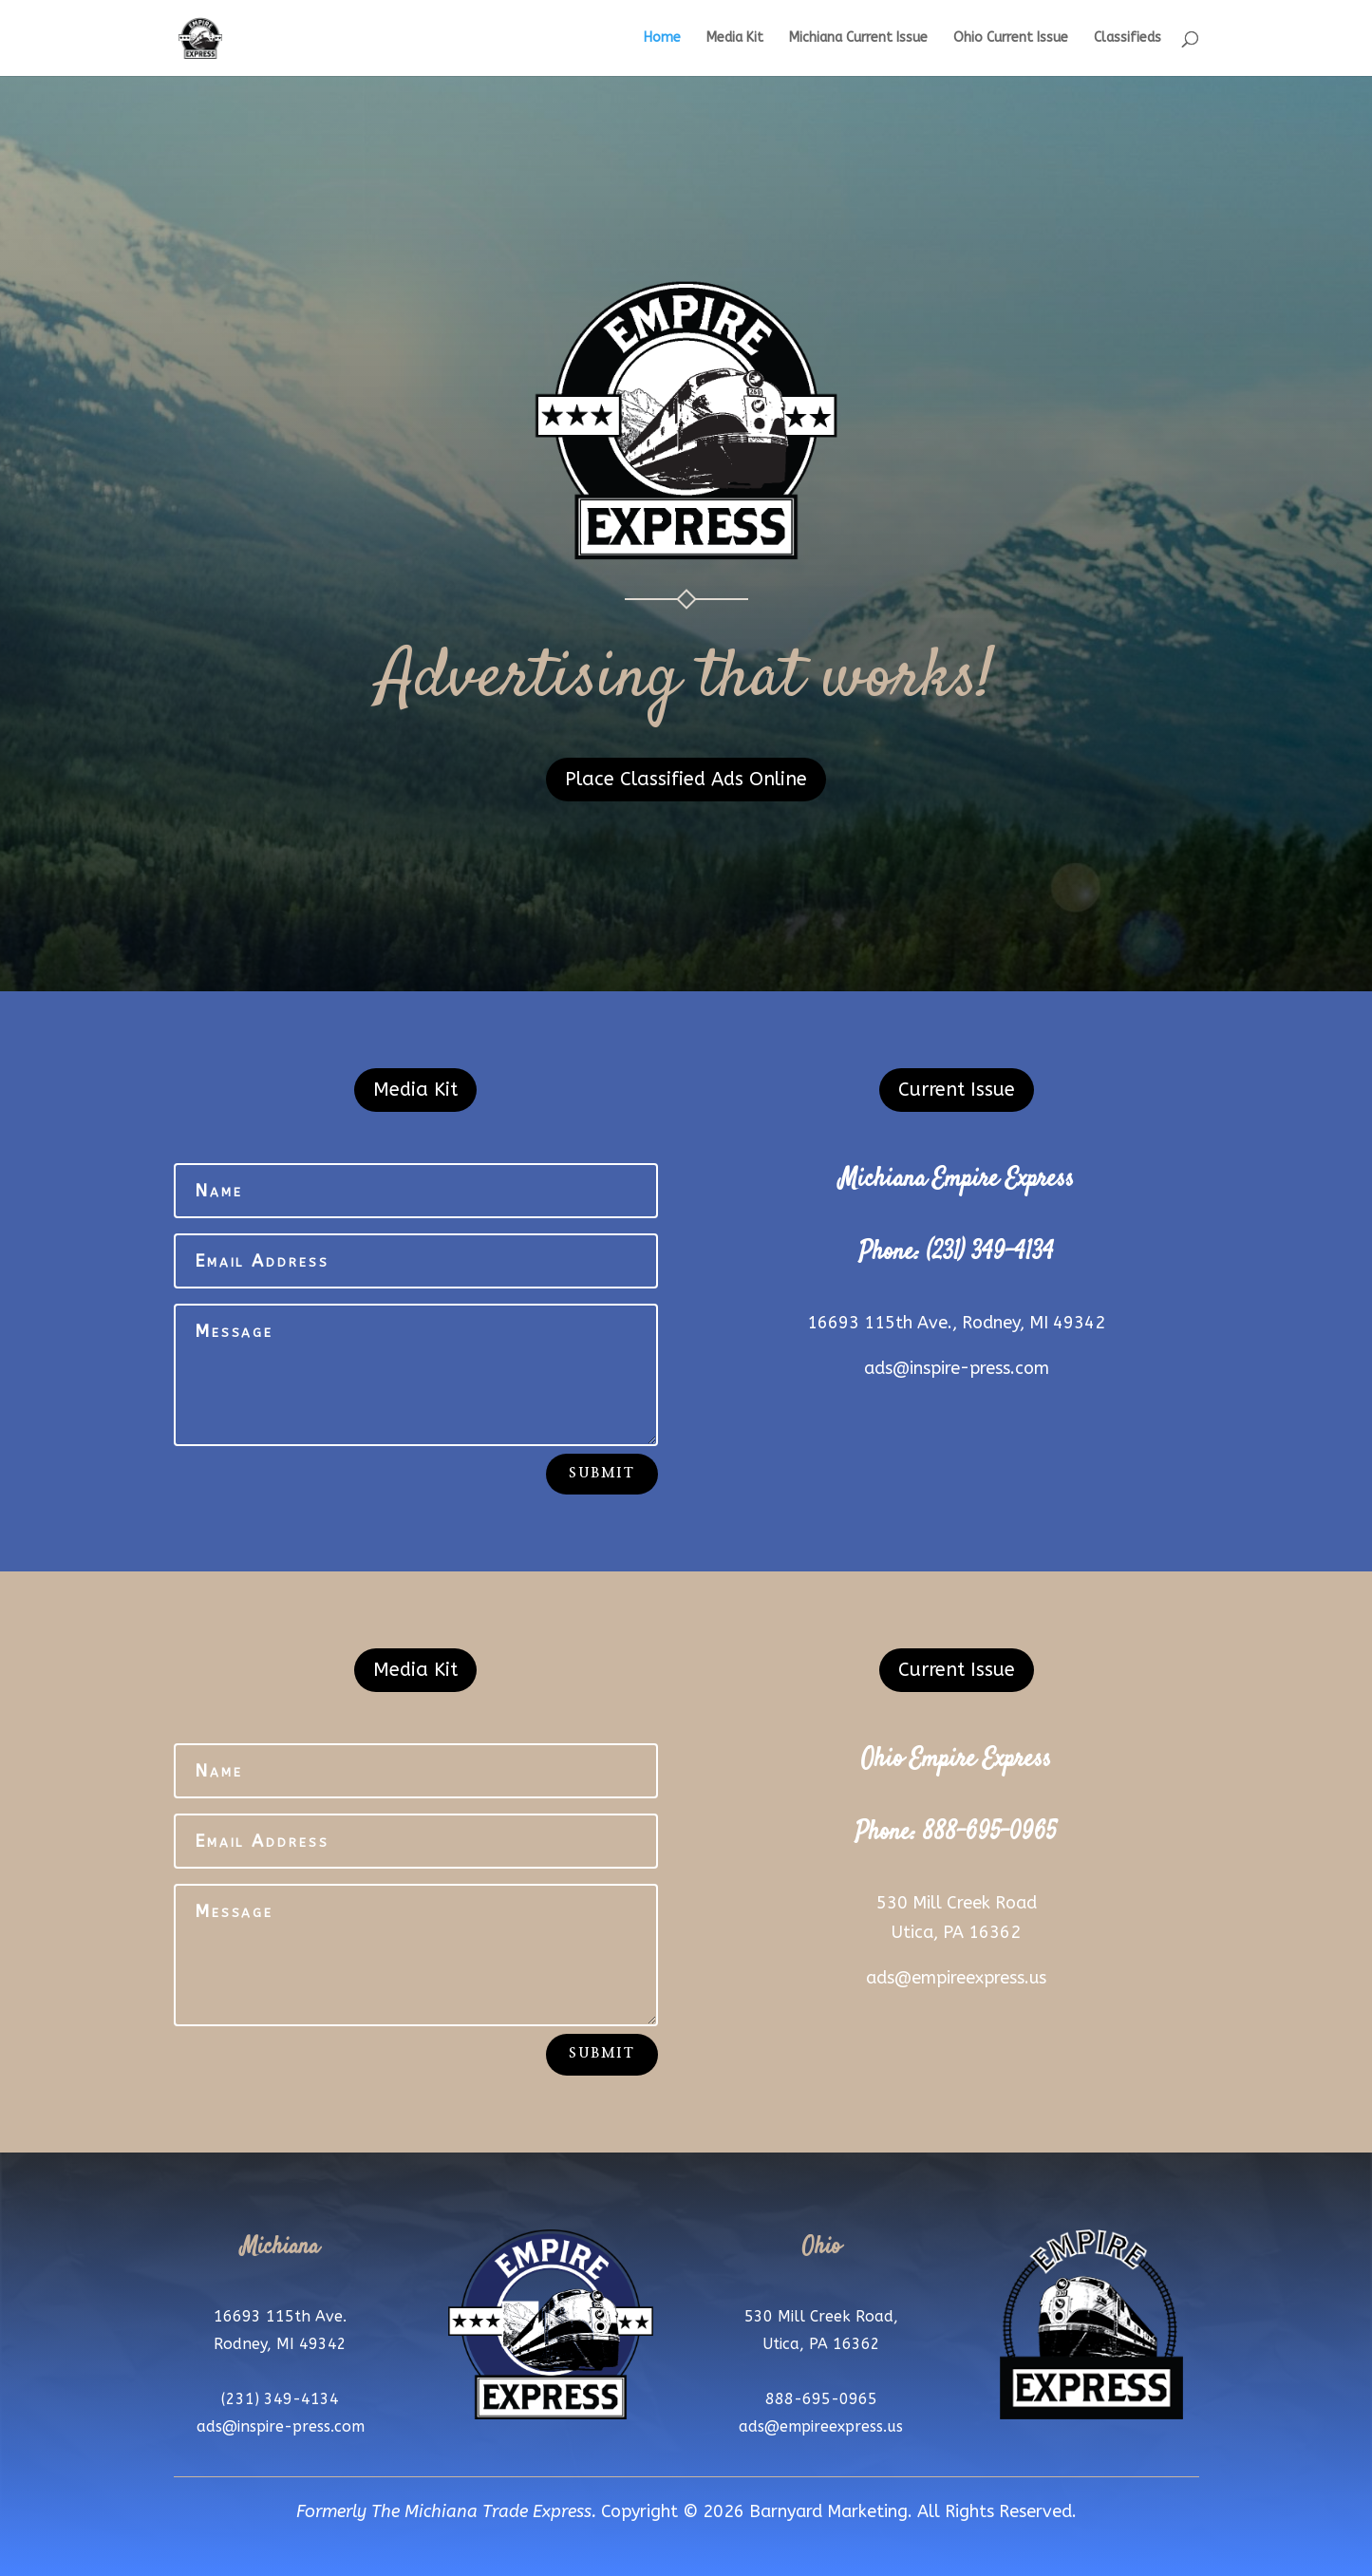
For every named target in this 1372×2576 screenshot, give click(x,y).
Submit (601, 1473)
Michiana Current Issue (858, 38)
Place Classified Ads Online (686, 779)
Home (662, 38)
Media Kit (734, 38)
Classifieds (1127, 38)
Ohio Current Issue (1010, 38)
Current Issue (956, 1089)
